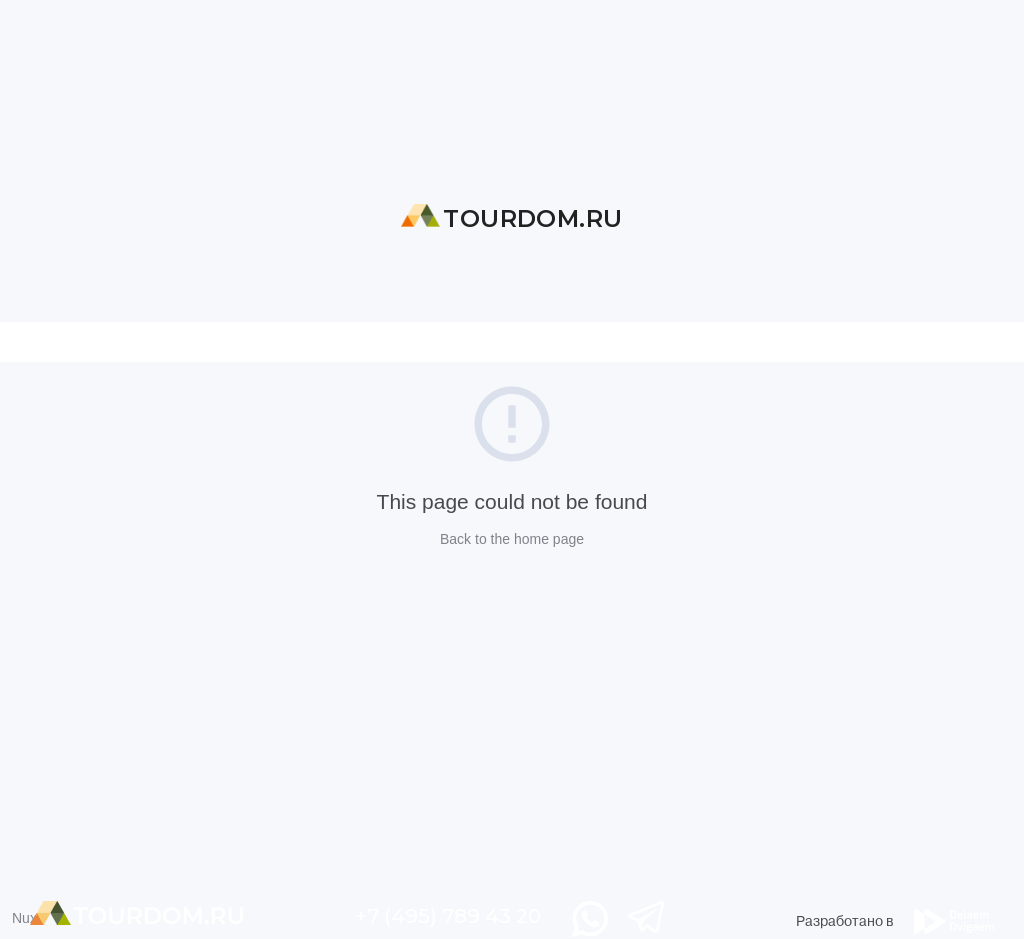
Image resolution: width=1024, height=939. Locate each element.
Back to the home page (512, 539)
